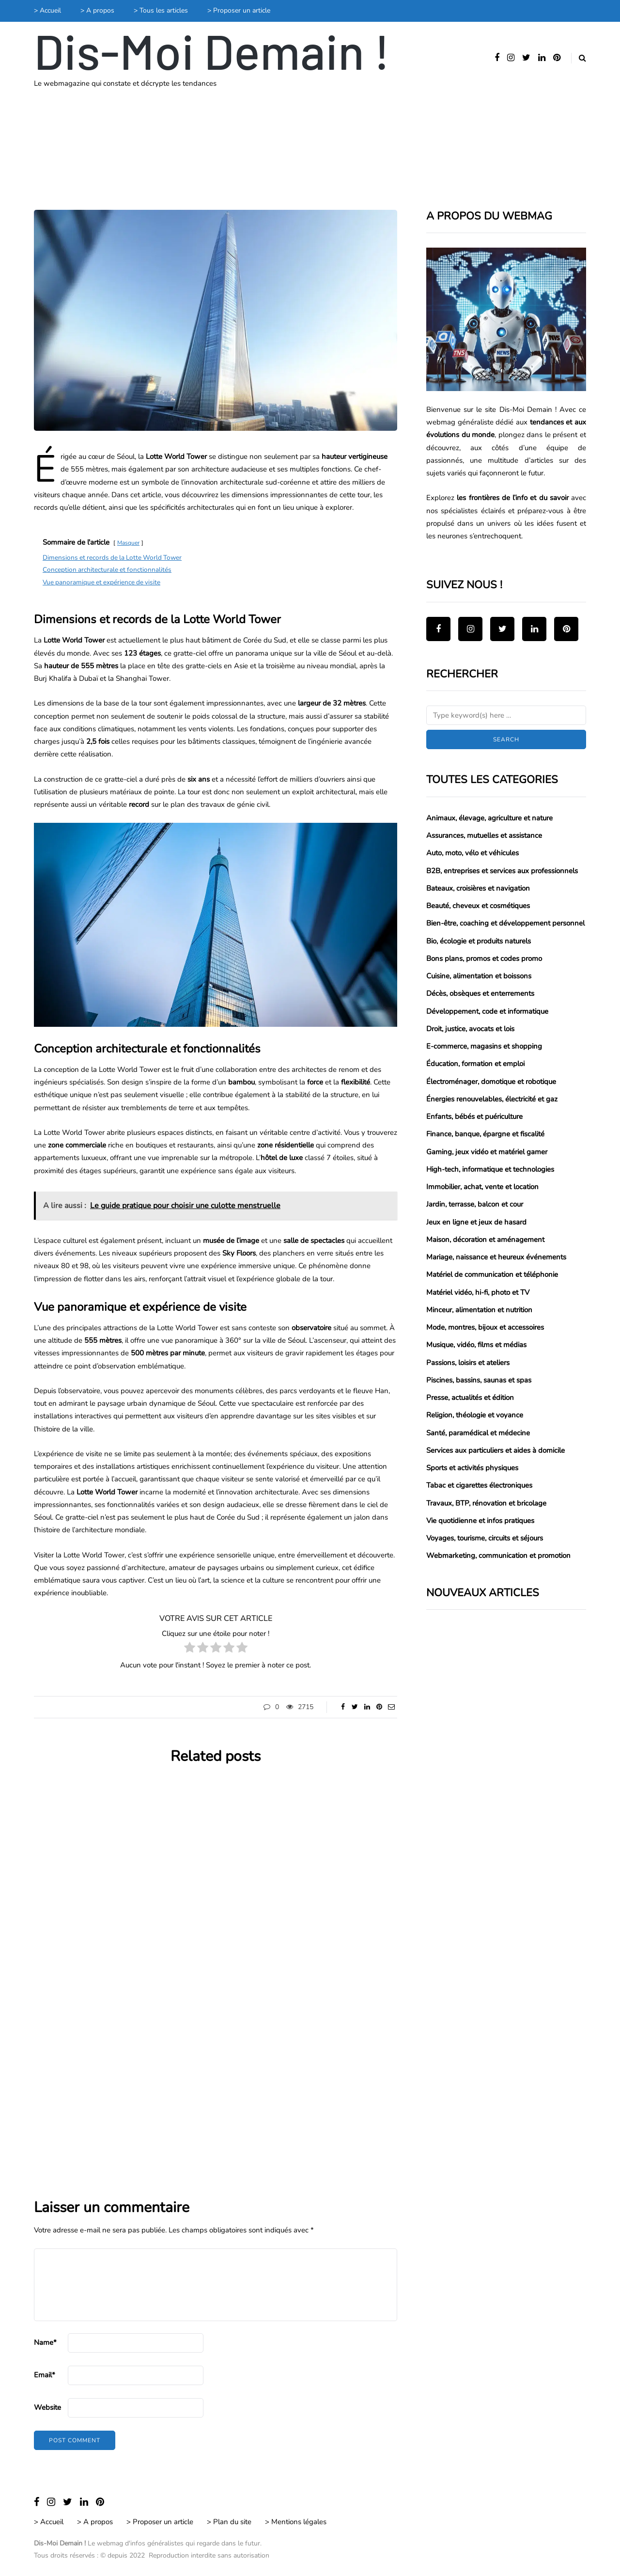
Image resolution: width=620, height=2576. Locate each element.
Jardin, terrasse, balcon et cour (474, 1204)
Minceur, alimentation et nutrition (479, 1310)
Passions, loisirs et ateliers (468, 1362)
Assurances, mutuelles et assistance (484, 835)
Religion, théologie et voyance (474, 1415)
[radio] (189, 1649)
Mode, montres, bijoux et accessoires (485, 1327)
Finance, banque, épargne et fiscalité (485, 1134)
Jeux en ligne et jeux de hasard (476, 1222)
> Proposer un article (238, 10)
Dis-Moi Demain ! (212, 50)
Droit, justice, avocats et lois (470, 1029)
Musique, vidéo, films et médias (476, 1345)
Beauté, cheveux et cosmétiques (478, 906)
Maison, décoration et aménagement (485, 1239)
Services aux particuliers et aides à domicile (495, 1450)
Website (47, 2407)
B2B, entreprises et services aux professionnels (502, 871)
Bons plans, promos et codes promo (484, 958)
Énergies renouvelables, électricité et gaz (492, 1099)
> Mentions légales (295, 2522)
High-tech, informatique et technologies (490, 1169)
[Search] (506, 715)
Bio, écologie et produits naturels (478, 941)
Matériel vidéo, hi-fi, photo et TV (477, 1292)
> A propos (97, 10)
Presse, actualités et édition (470, 1397)
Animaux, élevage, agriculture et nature (489, 818)
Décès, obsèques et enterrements (480, 993)
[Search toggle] (578, 58)
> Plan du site (229, 2522)
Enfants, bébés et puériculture (474, 1116)
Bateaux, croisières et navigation (478, 888)
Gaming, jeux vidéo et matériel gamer (486, 1152)
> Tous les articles (161, 10)
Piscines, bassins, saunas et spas (478, 1380)
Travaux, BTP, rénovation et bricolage (486, 1503)
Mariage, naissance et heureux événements (496, 1257)
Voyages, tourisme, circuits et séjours (484, 1538)
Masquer (128, 543)
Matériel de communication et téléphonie (492, 1274)
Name (45, 2342)
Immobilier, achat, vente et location (482, 1187)
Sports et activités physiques (472, 1468)
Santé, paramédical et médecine (478, 1433)
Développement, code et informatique (487, 1011)
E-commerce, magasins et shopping (484, 1046)
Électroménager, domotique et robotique (491, 1081)
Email (44, 2375)
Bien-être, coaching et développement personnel (505, 923)
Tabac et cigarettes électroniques (479, 1485)
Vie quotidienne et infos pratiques (480, 1520)
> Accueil (47, 10)
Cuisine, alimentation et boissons (478, 976)
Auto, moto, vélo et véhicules (472, 853)
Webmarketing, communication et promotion (498, 1555)
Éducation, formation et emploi (475, 1063)
